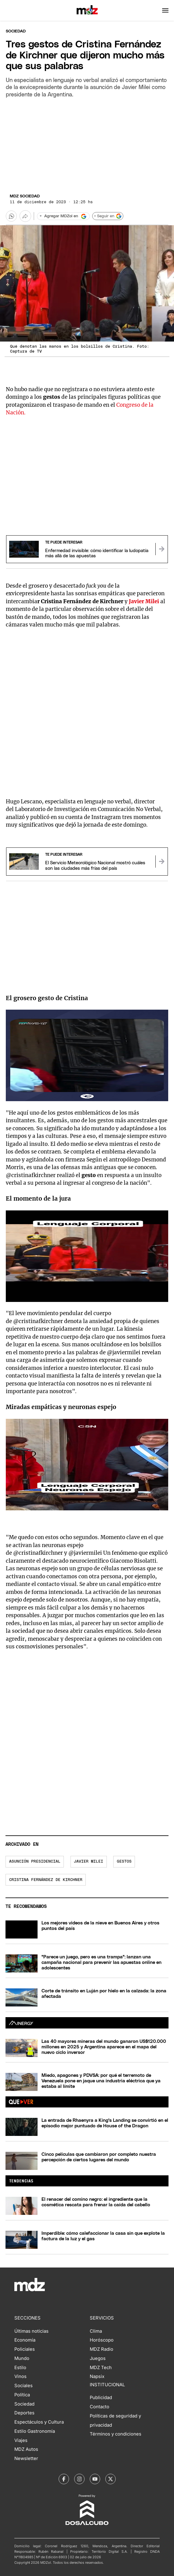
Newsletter (26, 2458)
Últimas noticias (31, 2331)
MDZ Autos (26, 2449)
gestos (124, 1862)
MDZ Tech (101, 2367)
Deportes (24, 2413)
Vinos (20, 2376)
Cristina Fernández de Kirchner (45, 1880)
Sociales (23, 2385)
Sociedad (16, 31)
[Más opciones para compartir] (25, 216)
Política (22, 2395)
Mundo (21, 2358)
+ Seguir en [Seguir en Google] (108, 216)
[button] (165, 10)
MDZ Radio (101, 2349)
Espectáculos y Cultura (39, 2422)
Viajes (20, 2440)
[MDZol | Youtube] (95, 2479)
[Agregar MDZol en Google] (63, 216)
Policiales (24, 2349)
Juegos (98, 2358)
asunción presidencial (34, 1862)
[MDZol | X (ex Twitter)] (110, 2479)
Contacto (99, 2407)
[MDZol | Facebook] (64, 2479)
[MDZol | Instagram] (79, 2479)
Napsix (97, 2376)
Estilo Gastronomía (34, 2431)
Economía (24, 2340)
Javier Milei (88, 1862)
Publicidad (101, 2397)
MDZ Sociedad (25, 196)
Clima (96, 2331)
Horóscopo (102, 2340)
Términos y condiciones (115, 2434)
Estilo (20, 2367)
